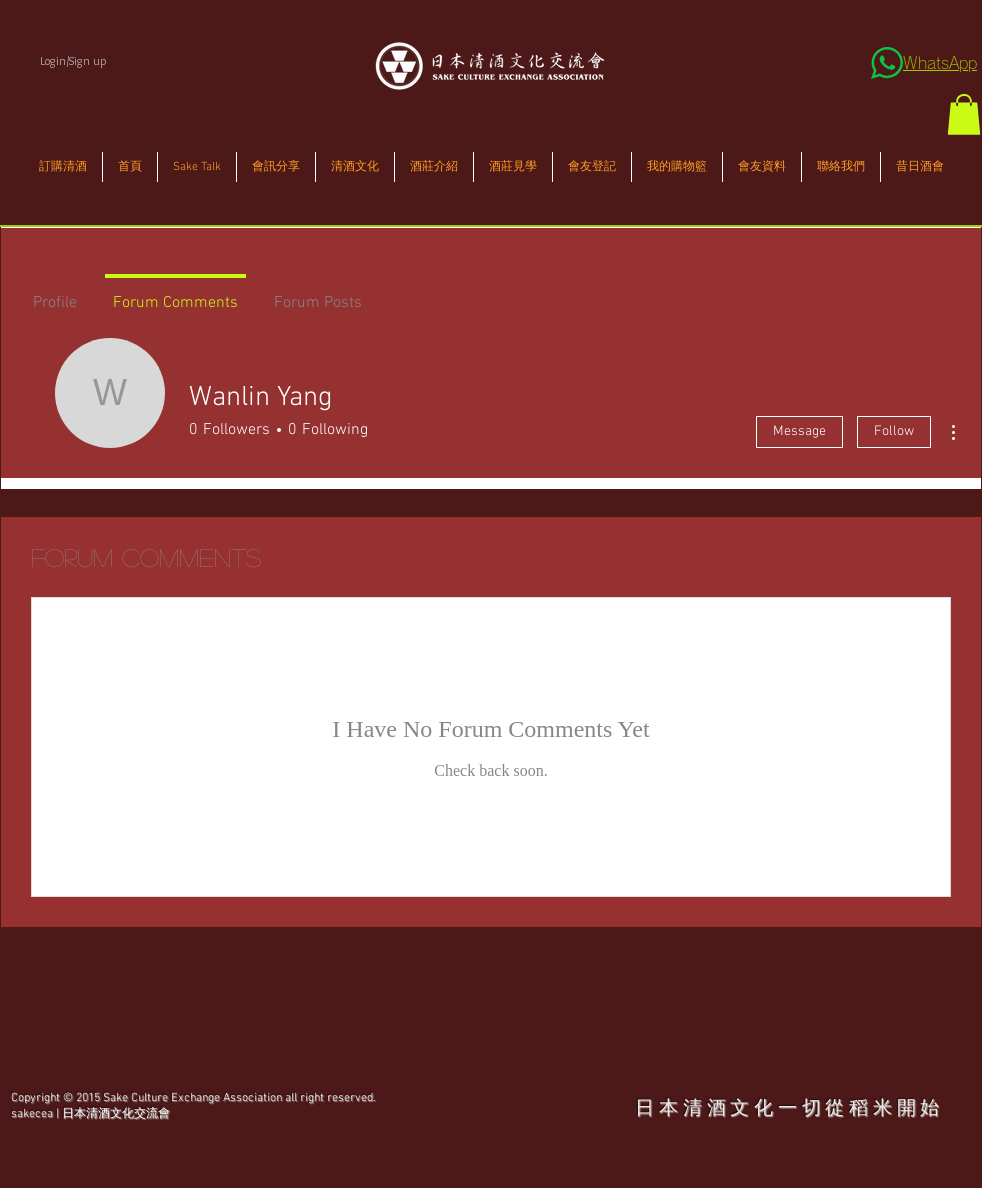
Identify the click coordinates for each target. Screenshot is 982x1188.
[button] (964, 114)
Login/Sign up (73, 60)
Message (799, 431)
